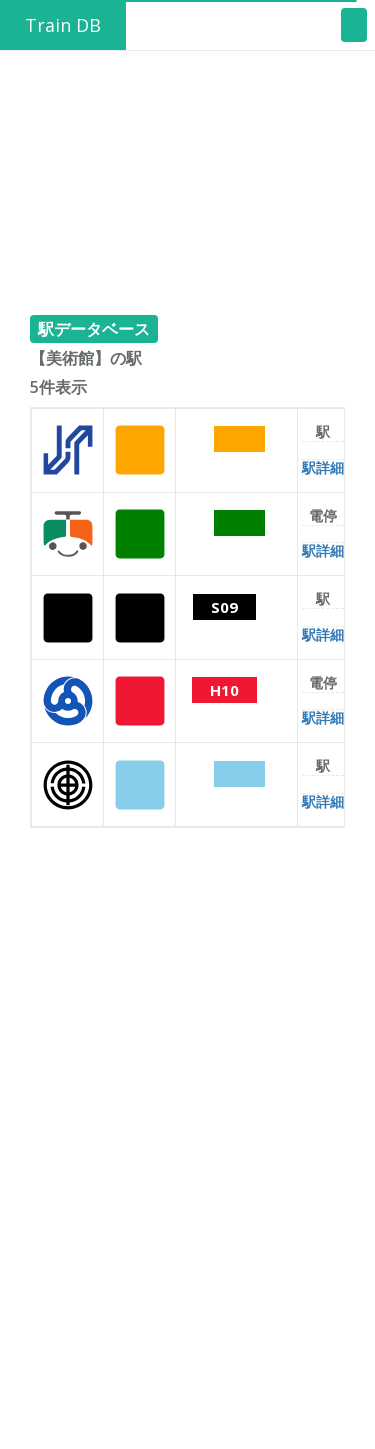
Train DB (63, 25)
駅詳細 (323, 467)
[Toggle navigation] (354, 25)
